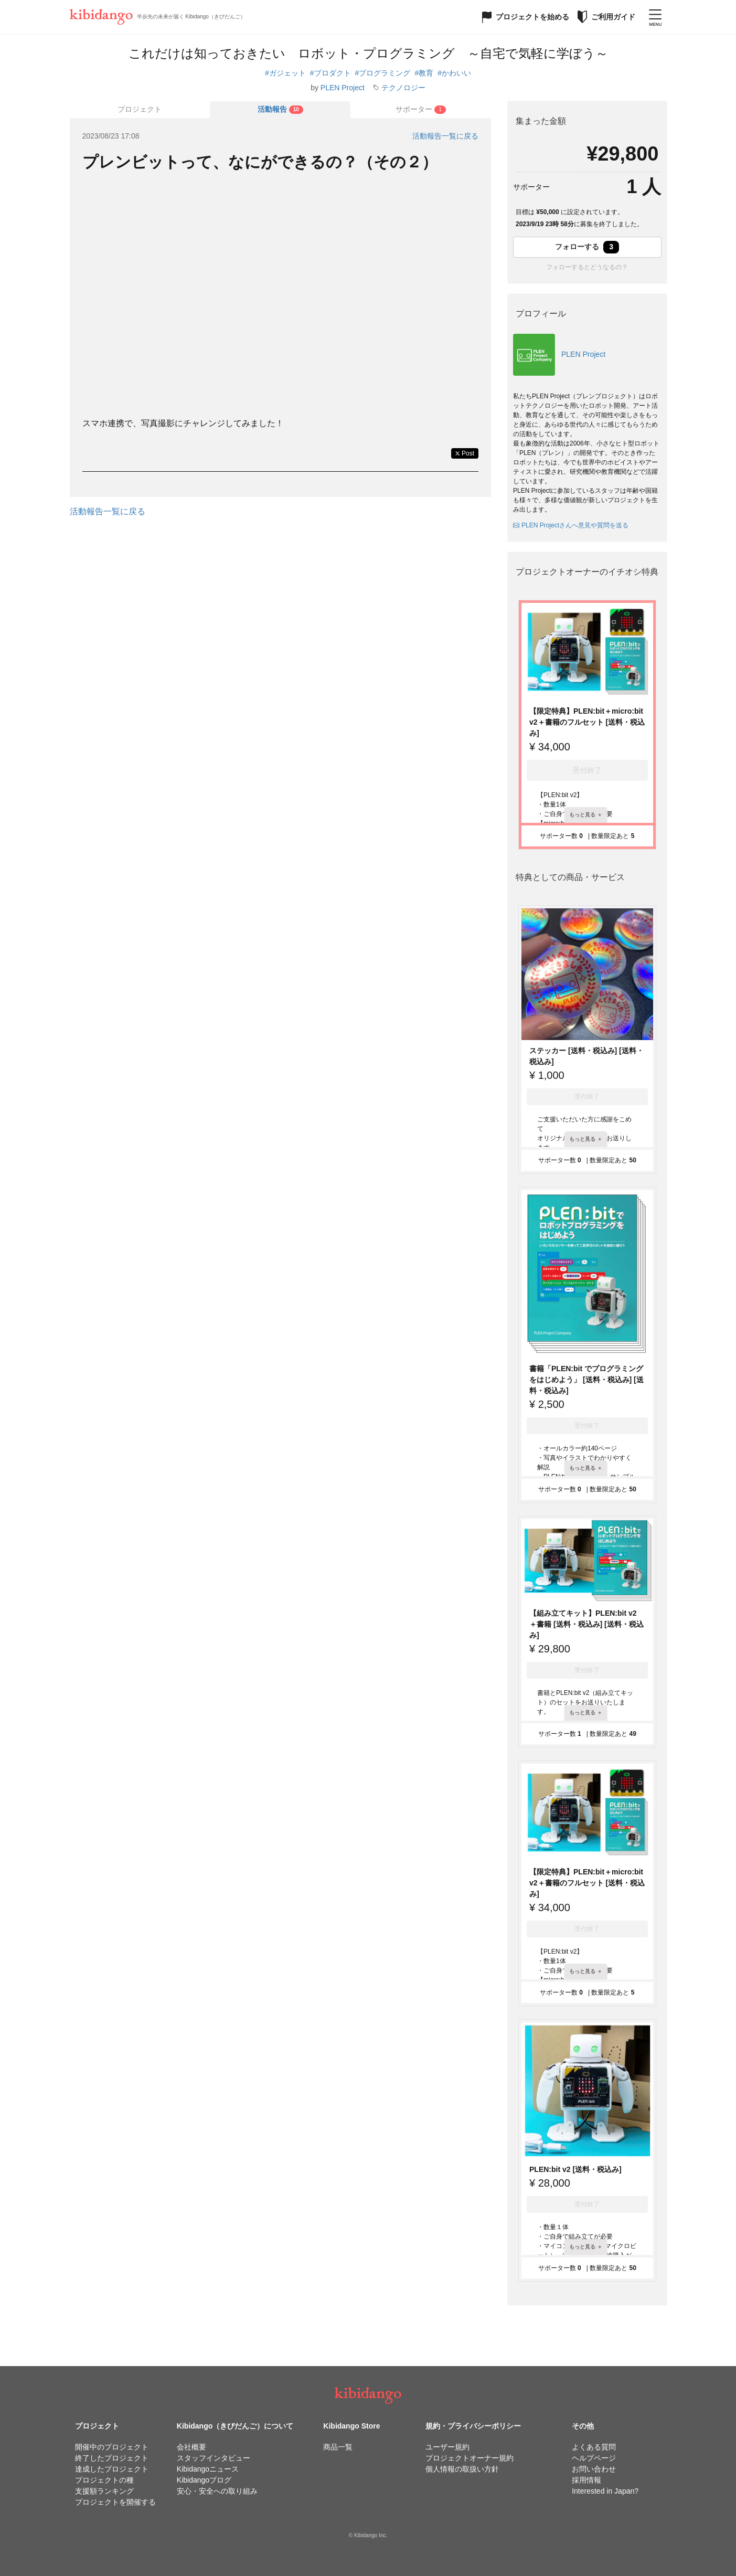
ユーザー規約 (447, 2447)
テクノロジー (403, 87)
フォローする (587, 247)
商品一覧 (338, 2447)
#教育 (423, 73)
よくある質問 (594, 2447)
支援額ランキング (104, 2491)
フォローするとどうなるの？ (587, 267)
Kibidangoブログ (204, 2480)
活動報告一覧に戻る (445, 136)
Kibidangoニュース (208, 2469)
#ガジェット (285, 73)
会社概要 (191, 2447)
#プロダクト (330, 73)
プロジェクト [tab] (140, 109)
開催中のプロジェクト (111, 2447)
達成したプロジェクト (111, 2469)
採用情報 (586, 2480)
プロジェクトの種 (104, 2480)
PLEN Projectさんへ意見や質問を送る (570, 525)
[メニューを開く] (655, 16)
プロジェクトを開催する (115, 2502)
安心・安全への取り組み (217, 2491)
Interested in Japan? (605, 2491)
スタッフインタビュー (213, 2458)
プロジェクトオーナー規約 (469, 2458)
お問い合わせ (594, 2469)
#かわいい (454, 73)
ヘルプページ (594, 2458)
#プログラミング (383, 73)
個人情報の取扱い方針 (462, 2469)
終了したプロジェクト (111, 2458)
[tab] (280, 109)
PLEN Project (343, 87)
